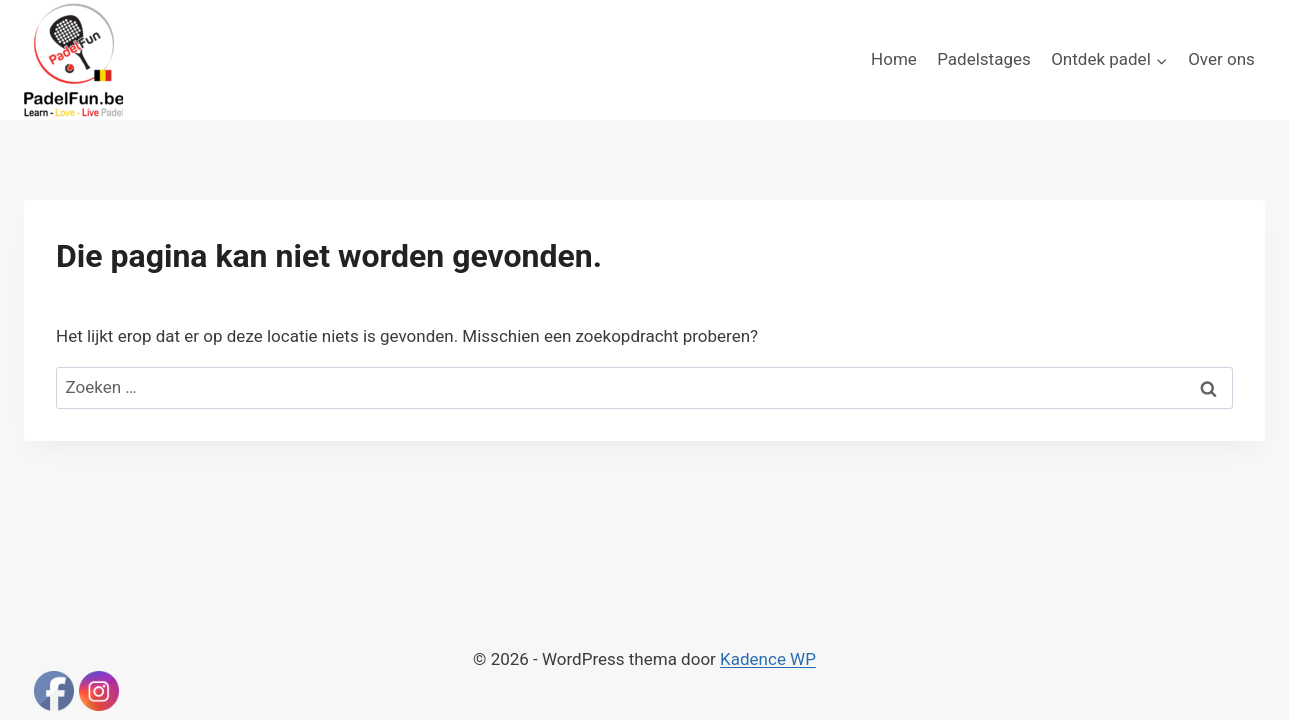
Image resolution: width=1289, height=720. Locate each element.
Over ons (1221, 59)
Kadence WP (768, 659)
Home (894, 59)
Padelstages (984, 59)
